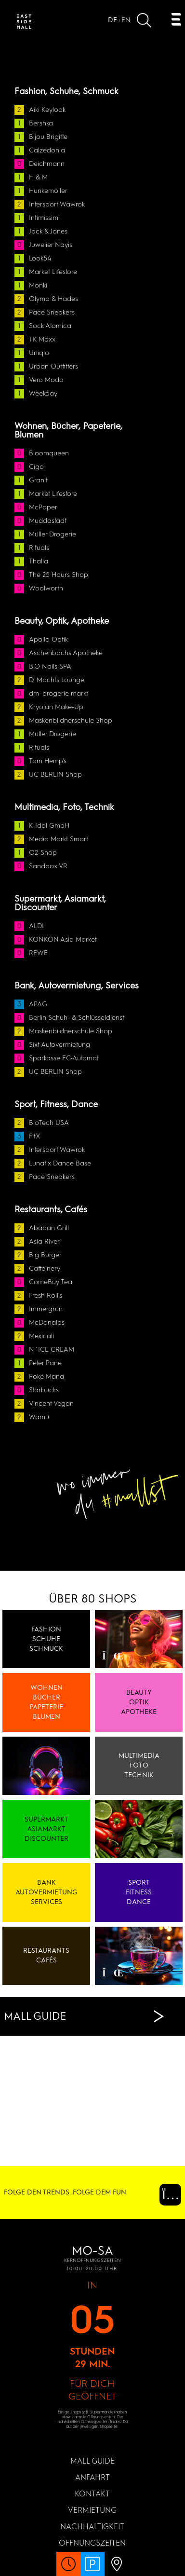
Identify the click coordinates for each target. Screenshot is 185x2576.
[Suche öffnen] (144, 22)
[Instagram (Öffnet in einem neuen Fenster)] (163, 2197)
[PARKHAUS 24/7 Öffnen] (92, 2569)
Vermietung (92, 2510)
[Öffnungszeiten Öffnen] (68, 2569)
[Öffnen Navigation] (176, 21)
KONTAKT (92, 2493)
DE (112, 20)
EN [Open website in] (126, 20)
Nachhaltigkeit (92, 2526)
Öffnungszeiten (92, 2543)
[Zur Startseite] (24, 23)
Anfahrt (92, 2477)
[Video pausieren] (107, 1656)
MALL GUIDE (92, 2461)
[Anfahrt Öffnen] (116, 2569)
